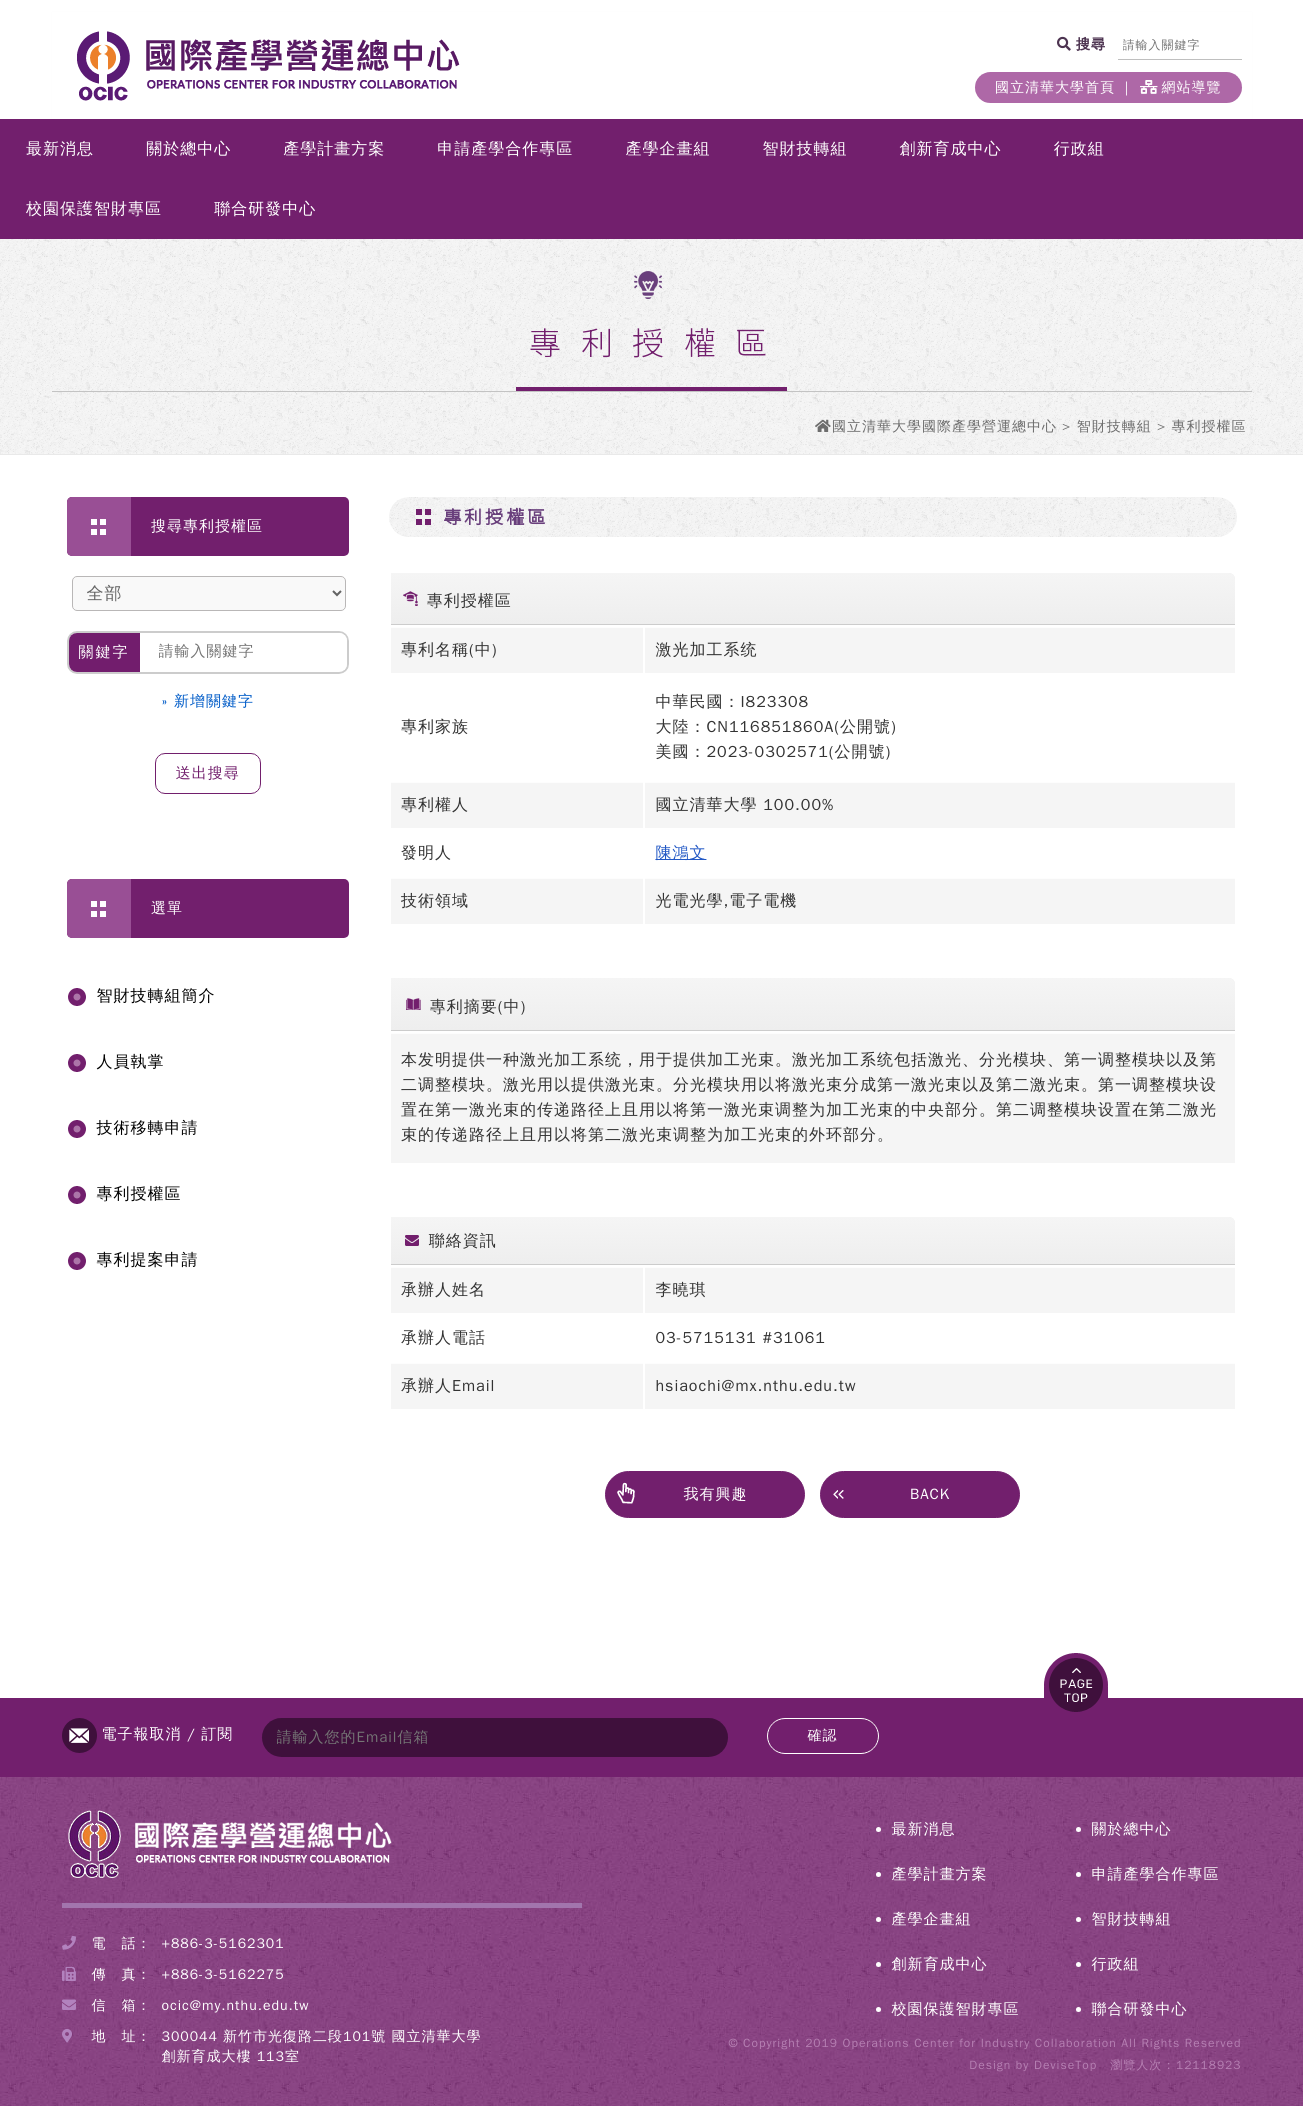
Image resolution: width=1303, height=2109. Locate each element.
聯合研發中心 (265, 212)
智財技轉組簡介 (156, 999)
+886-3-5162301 (223, 1946)
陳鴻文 (680, 856)
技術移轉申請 (148, 1131)
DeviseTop (1065, 2068)
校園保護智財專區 (94, 212)
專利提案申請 (148, 1263)
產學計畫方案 (334, 152)
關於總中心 (188, 152)
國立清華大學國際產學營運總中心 (944, 429)
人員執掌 (131, 1065)
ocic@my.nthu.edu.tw (236, 2008)
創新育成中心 (951, 152)
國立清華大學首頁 (1055, 87)
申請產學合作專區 (505, 152)
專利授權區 (139, 1197)
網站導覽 (1181, 87)
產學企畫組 (667, 152)
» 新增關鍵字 (208, 704)
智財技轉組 (805, 152)
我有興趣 (681, 1497)
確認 (823, 1738)
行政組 (1079, 152)
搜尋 (1089, 44)
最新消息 (60, 152)
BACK (890, 1495)
